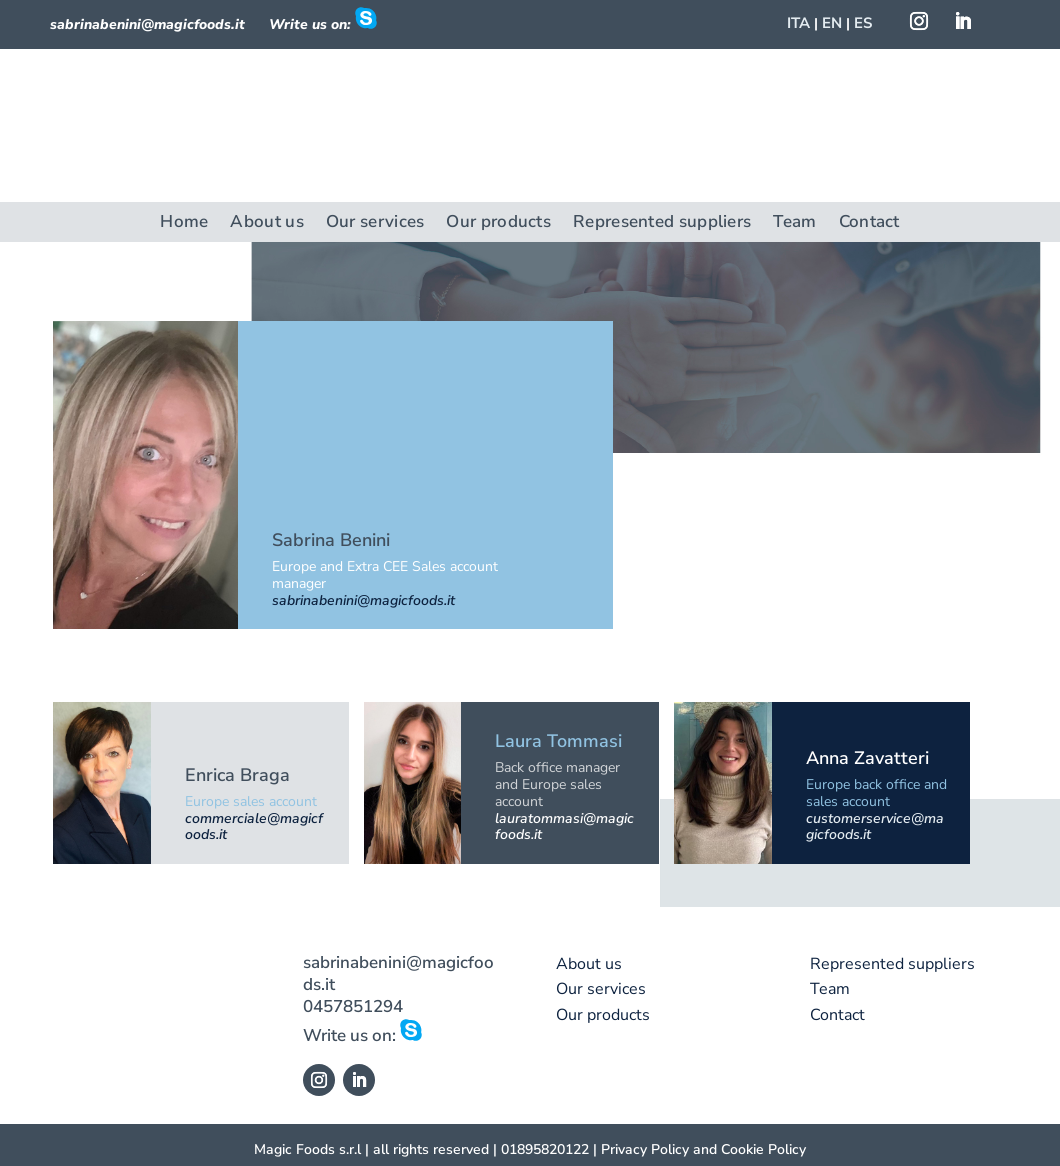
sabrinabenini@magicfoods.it (147, 24)
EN (832, 23)
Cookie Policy (763, 1149)
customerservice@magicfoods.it (875, 827)
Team (794, 224)
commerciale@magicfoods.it (254, 827)
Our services (375, 224)
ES (863, 23)
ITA (798, 23)
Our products (498, 224)
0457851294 (353, 1006)
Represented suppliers (662, 224)
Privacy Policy (645, 1149)
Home (184, 224)
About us (266, 224)
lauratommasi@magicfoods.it (564, 827)
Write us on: (362, 1035)
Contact (869, 224)
